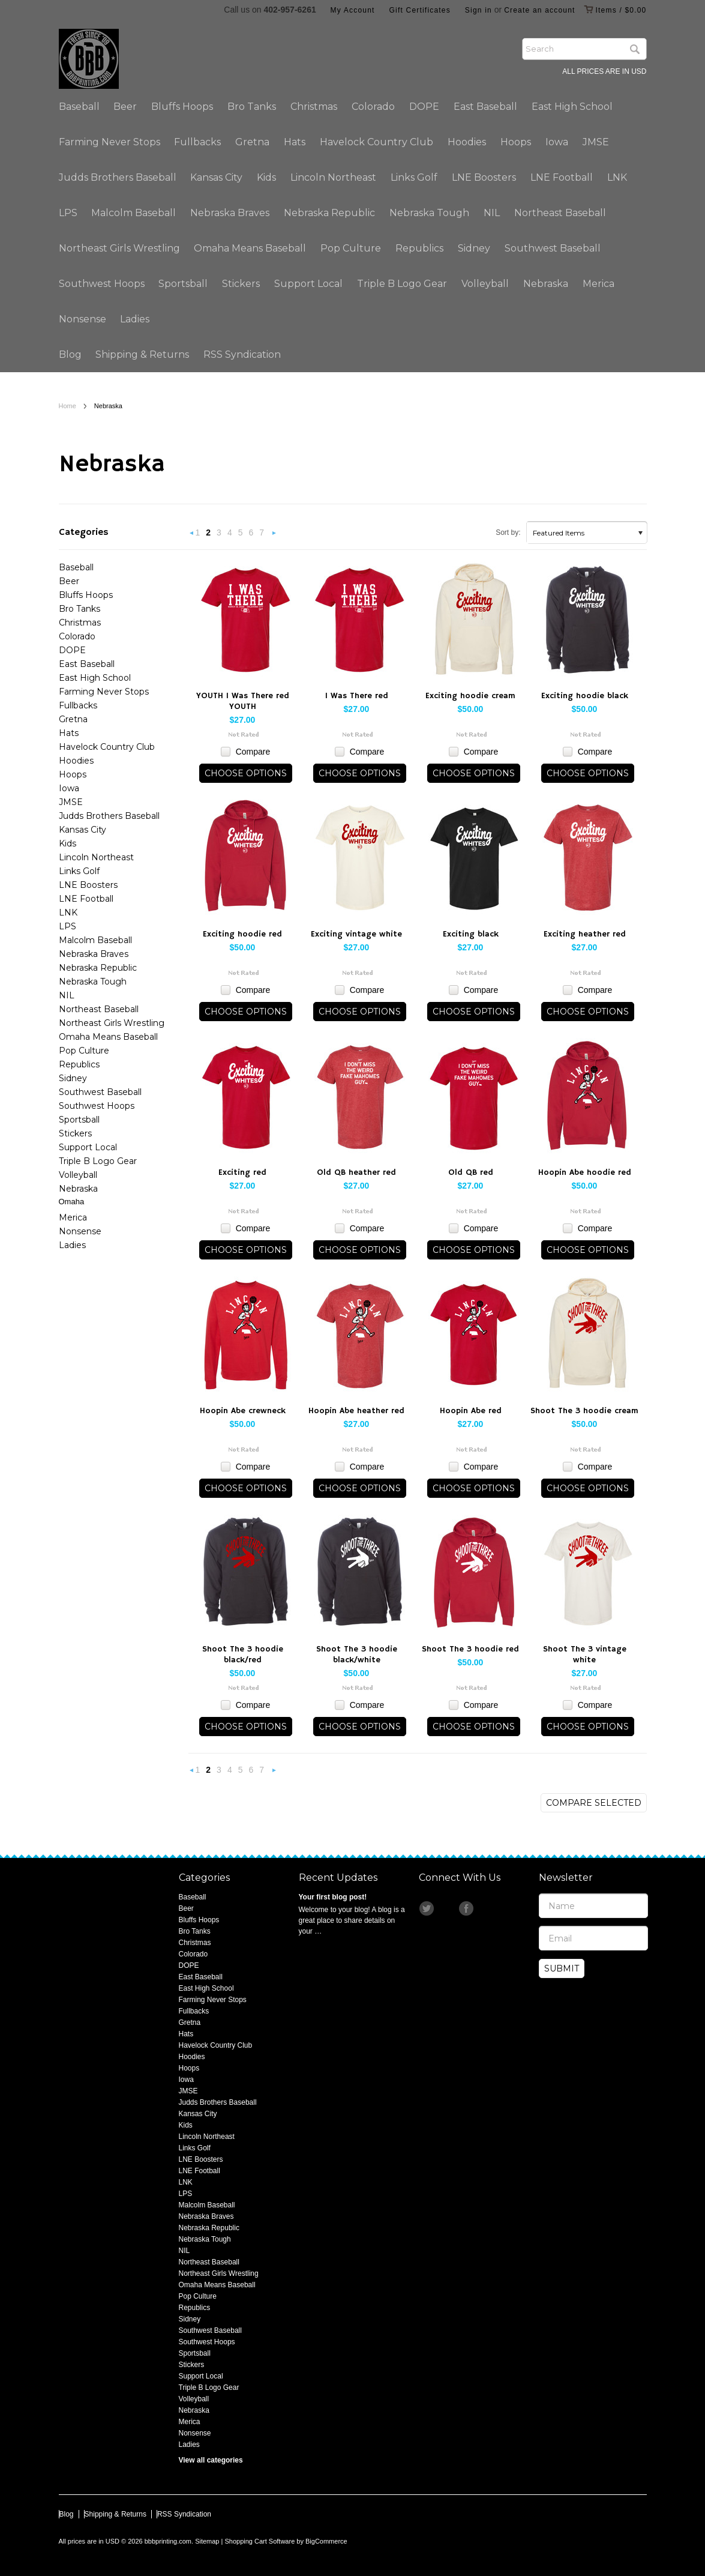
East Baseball (485, 106)
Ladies (134, 319)
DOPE (424, 106)
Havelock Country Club (376, 142)
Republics (419, 248)
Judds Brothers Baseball (117, 177)
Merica (598, 283)
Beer (125, 106)
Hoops (515, 142)
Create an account (539, 10)
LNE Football (561, 177)
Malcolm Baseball (133, 213)
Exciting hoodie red (242, 934)
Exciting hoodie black (584, 695)
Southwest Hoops (102, 283)
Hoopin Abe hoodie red (584, 1172)
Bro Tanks (251, 106)
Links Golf (414, 177)
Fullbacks (197, 142)
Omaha (72, 1201)
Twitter (427, 1908)
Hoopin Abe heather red (356, 1410)
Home (67, 405)
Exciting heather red (585, 934)
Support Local (308, 283)
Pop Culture (350, 248)
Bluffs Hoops (182, 106)
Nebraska (545, 283)
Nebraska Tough (429, 213)
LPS (68, 213)
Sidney (474, 248)
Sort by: (508, 532)
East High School (572, 106)
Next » (274, 536)
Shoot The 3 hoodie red (470, 1649)
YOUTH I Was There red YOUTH (242, 701)
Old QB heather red (356, 1172)
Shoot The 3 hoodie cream (584, 1410)
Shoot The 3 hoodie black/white (356, 1654)
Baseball (79, 106)
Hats (294, 142)
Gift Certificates (420, 10)
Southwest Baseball (553, 248)
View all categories (211, 2460)
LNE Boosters (484, 177)
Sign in (478, 10)
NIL (492, 213)
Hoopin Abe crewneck (243, 1410)
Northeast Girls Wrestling (119, 248)
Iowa (556, 142)
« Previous (192, 536)
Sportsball (183, 283)
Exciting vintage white (356, 934)
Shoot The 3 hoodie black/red (242, 1654)
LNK (617, 177)
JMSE (596, 142)
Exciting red (242, 1172)
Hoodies (467, 142)
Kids (266, 177)
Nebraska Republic (329, 213)
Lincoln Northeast (333, 177)
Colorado (373, 106)
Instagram (447, 1908)
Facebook (466, 1908)
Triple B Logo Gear (402, 283)
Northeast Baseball (560, 213)
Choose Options (246, 773)
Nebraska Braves (229, 213)
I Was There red (356, 695)
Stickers (241, 283)
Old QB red (470, 1172)
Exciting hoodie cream (470, 695)
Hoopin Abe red (471, 1410)
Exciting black (471, 934)
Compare (253, 751)
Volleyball (485, 283)
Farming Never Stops (109, 142)
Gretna (252, 142)
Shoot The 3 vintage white (584, 1654)
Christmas (313, 106)
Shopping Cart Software (259, 2541)
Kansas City (216, 177)
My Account (353, 10)
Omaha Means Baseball (250, 248)
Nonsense (82, 319)
